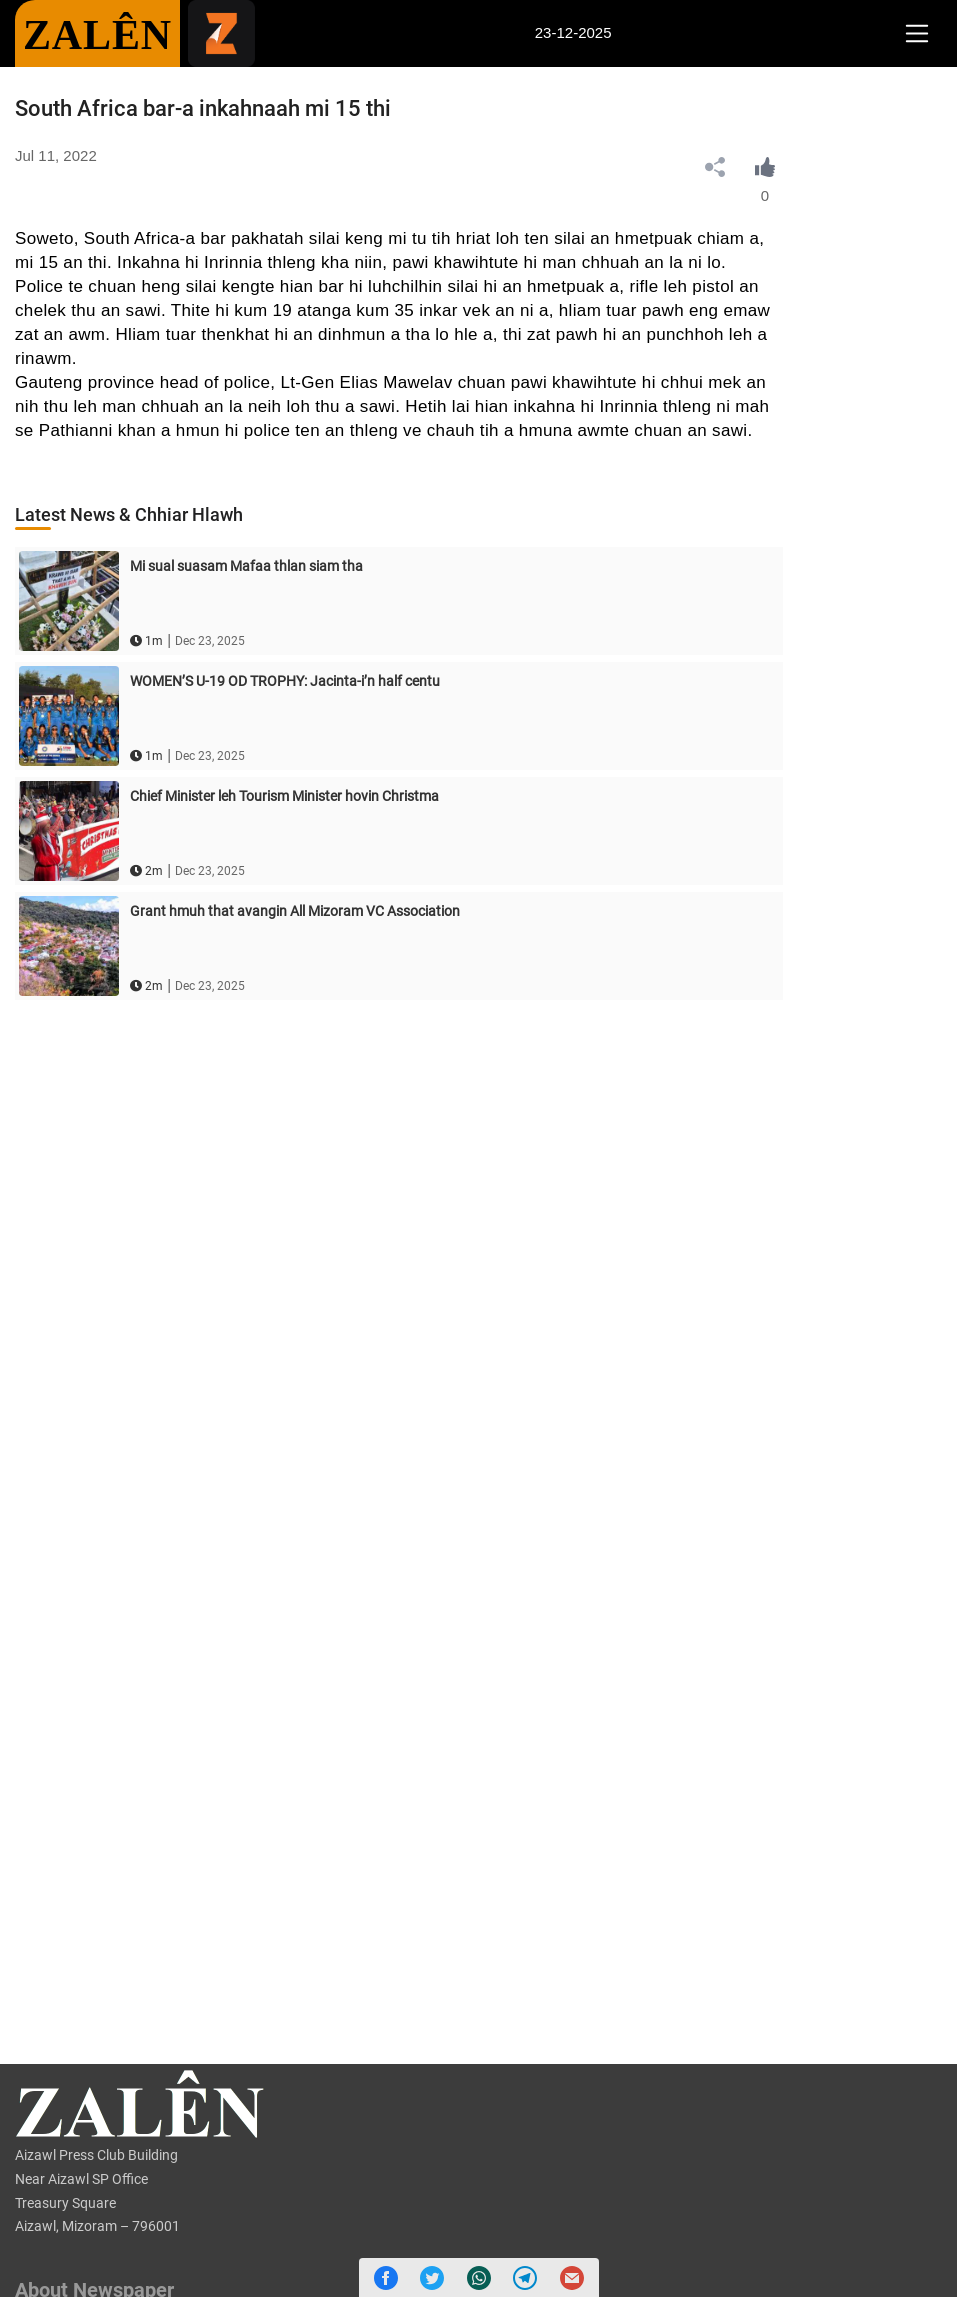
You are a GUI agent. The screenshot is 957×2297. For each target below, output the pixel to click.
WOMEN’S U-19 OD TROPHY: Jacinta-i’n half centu (285, 681)
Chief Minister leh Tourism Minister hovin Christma (284, 796)
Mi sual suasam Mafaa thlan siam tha (246, 566)
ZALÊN (97, 35)
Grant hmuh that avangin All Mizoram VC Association (295, 911)
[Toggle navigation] (916, 34)
